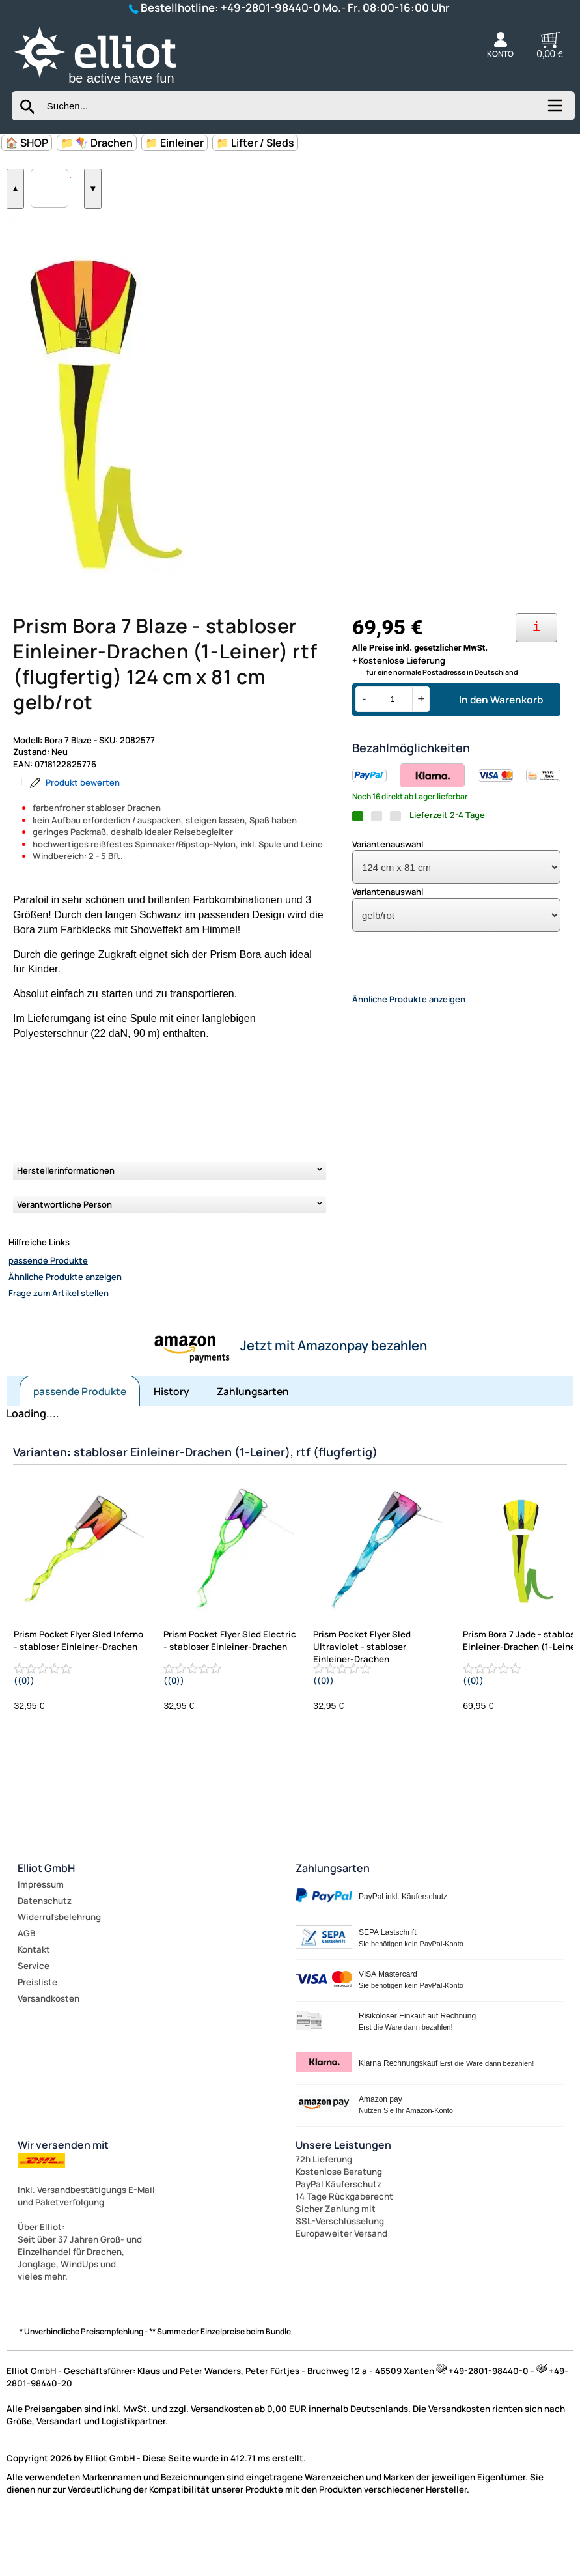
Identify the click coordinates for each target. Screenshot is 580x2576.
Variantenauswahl (387, 898)
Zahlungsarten (253, 1445)
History (171, 1445)
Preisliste (37, 2036)
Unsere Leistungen (343, 2199)
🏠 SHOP (26, 142)
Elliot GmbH (46, 1922)
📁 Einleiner (174, 142)
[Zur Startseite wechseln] (109, 85)
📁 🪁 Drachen (97, 142)
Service (33, 2020)
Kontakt (34, 2003)
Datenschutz (45, 1954)
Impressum (41, 1938)
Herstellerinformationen (66, 1224)
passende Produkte (48, 1314)
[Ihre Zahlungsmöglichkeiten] (536, 681)
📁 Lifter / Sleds (255, 142)
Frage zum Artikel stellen (58, 1347)
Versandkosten (48, 2052)
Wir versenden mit (63, 2199)
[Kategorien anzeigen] (554, 110)
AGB (26, 1987)
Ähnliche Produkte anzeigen (65, 1331)
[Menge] (392, 753)
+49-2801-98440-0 (270, 7)
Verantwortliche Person (64, 1258)
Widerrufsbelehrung (59, 1971)
